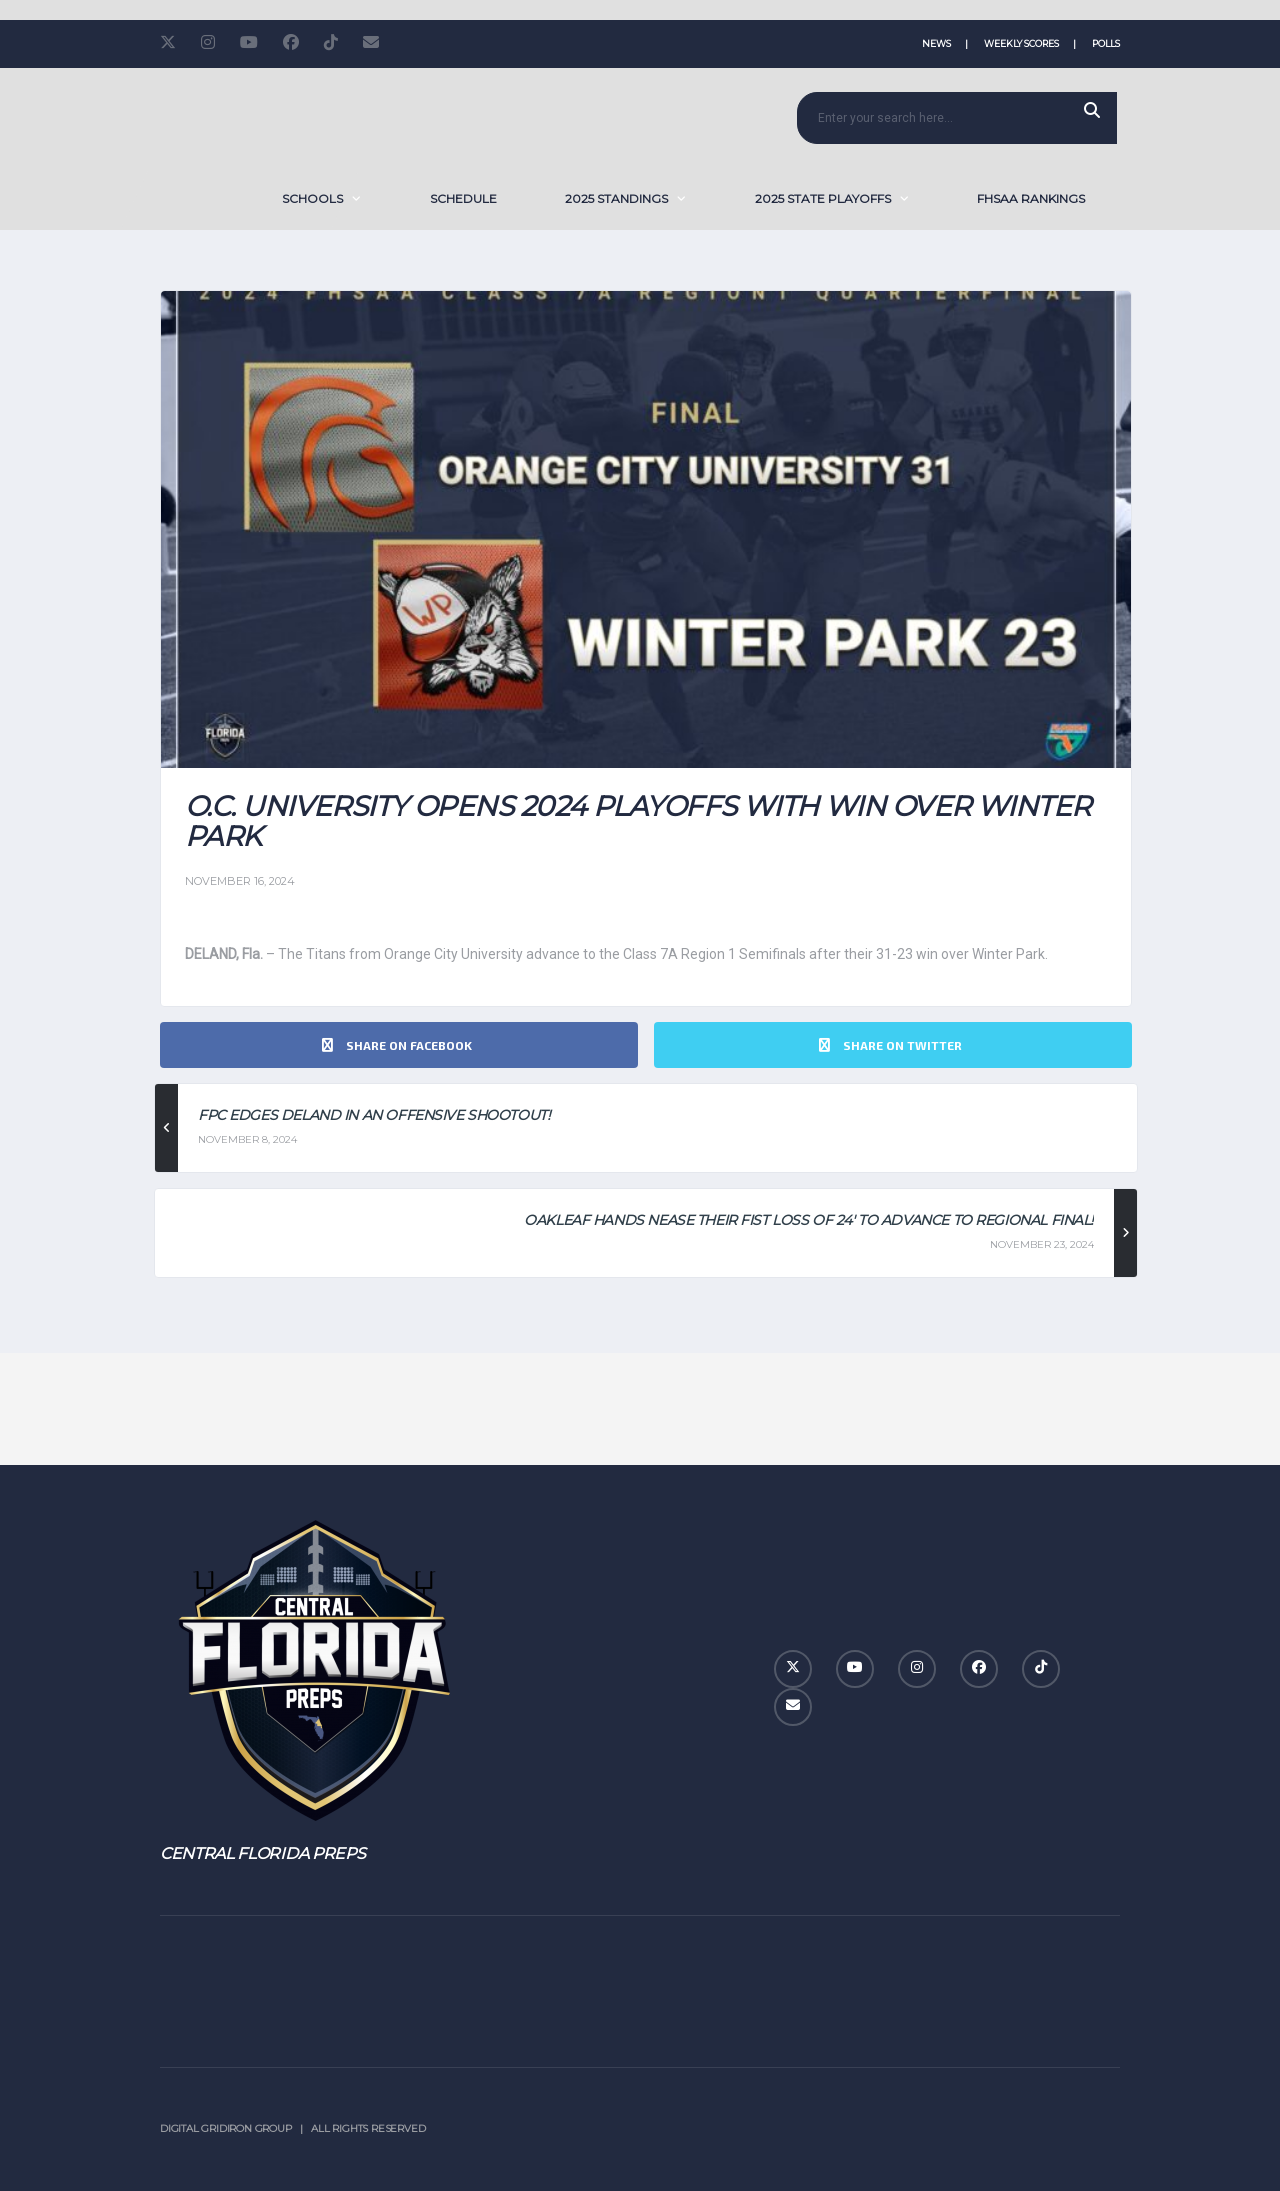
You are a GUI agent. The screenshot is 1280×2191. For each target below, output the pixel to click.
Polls (1106, 43)
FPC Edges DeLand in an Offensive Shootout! (374, 1115)
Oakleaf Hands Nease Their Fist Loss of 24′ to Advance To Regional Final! (809, 1220)
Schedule (463, 198)
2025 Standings (616, 198)
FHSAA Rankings (1031, 198)
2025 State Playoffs (823, 198)
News (936, 43)
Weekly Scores (1021, 43)
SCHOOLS (312, 198)
